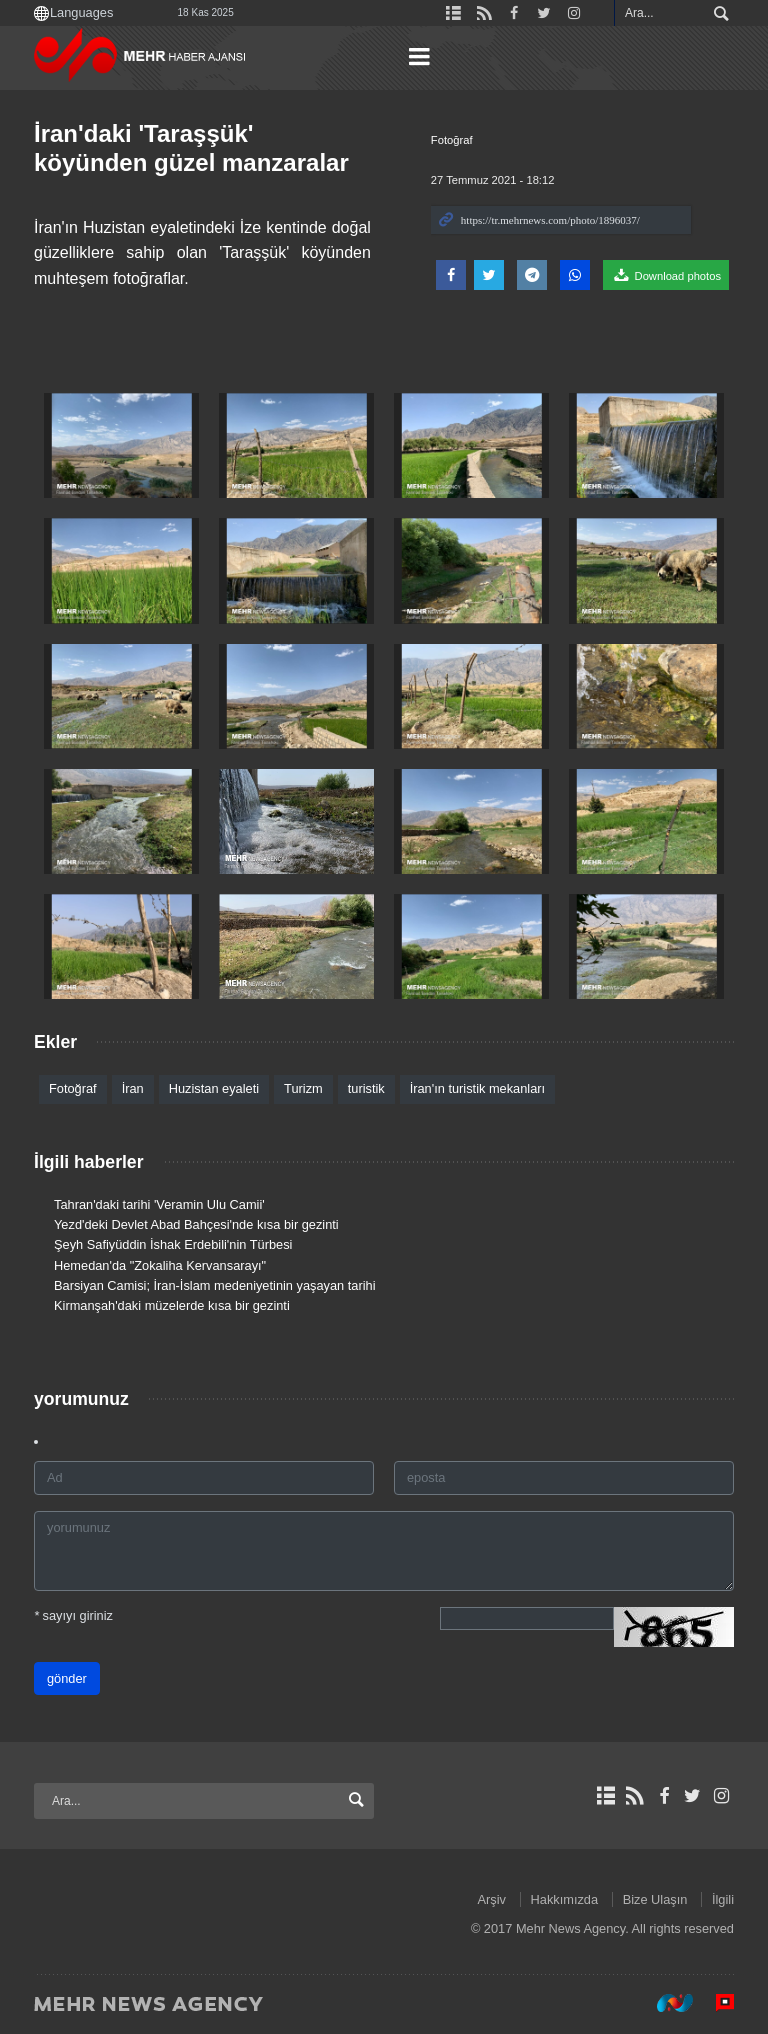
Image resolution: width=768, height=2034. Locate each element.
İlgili (723, 1899)
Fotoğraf (452, 140)
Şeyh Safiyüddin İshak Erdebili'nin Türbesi (173, 1244)
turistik (366, 1088)
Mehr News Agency (144, 59)
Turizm (303, 1088)
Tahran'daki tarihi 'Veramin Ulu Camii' (159, 1204)
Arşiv (492, 1899)
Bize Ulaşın (655, 1899)
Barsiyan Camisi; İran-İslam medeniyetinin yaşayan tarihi (214, 1285)
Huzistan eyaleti (214, 1088)
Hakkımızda (565, 1899)
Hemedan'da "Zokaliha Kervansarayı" (160, 1265)
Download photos (666, 275)
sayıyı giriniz (73, 1616)
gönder (67, 1679)
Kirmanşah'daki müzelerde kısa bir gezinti (172, 1305)
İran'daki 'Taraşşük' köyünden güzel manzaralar (191, 148)
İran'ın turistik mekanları (477, 1088)
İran (133, 1088)
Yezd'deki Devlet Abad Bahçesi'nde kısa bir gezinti (196, 1224)
